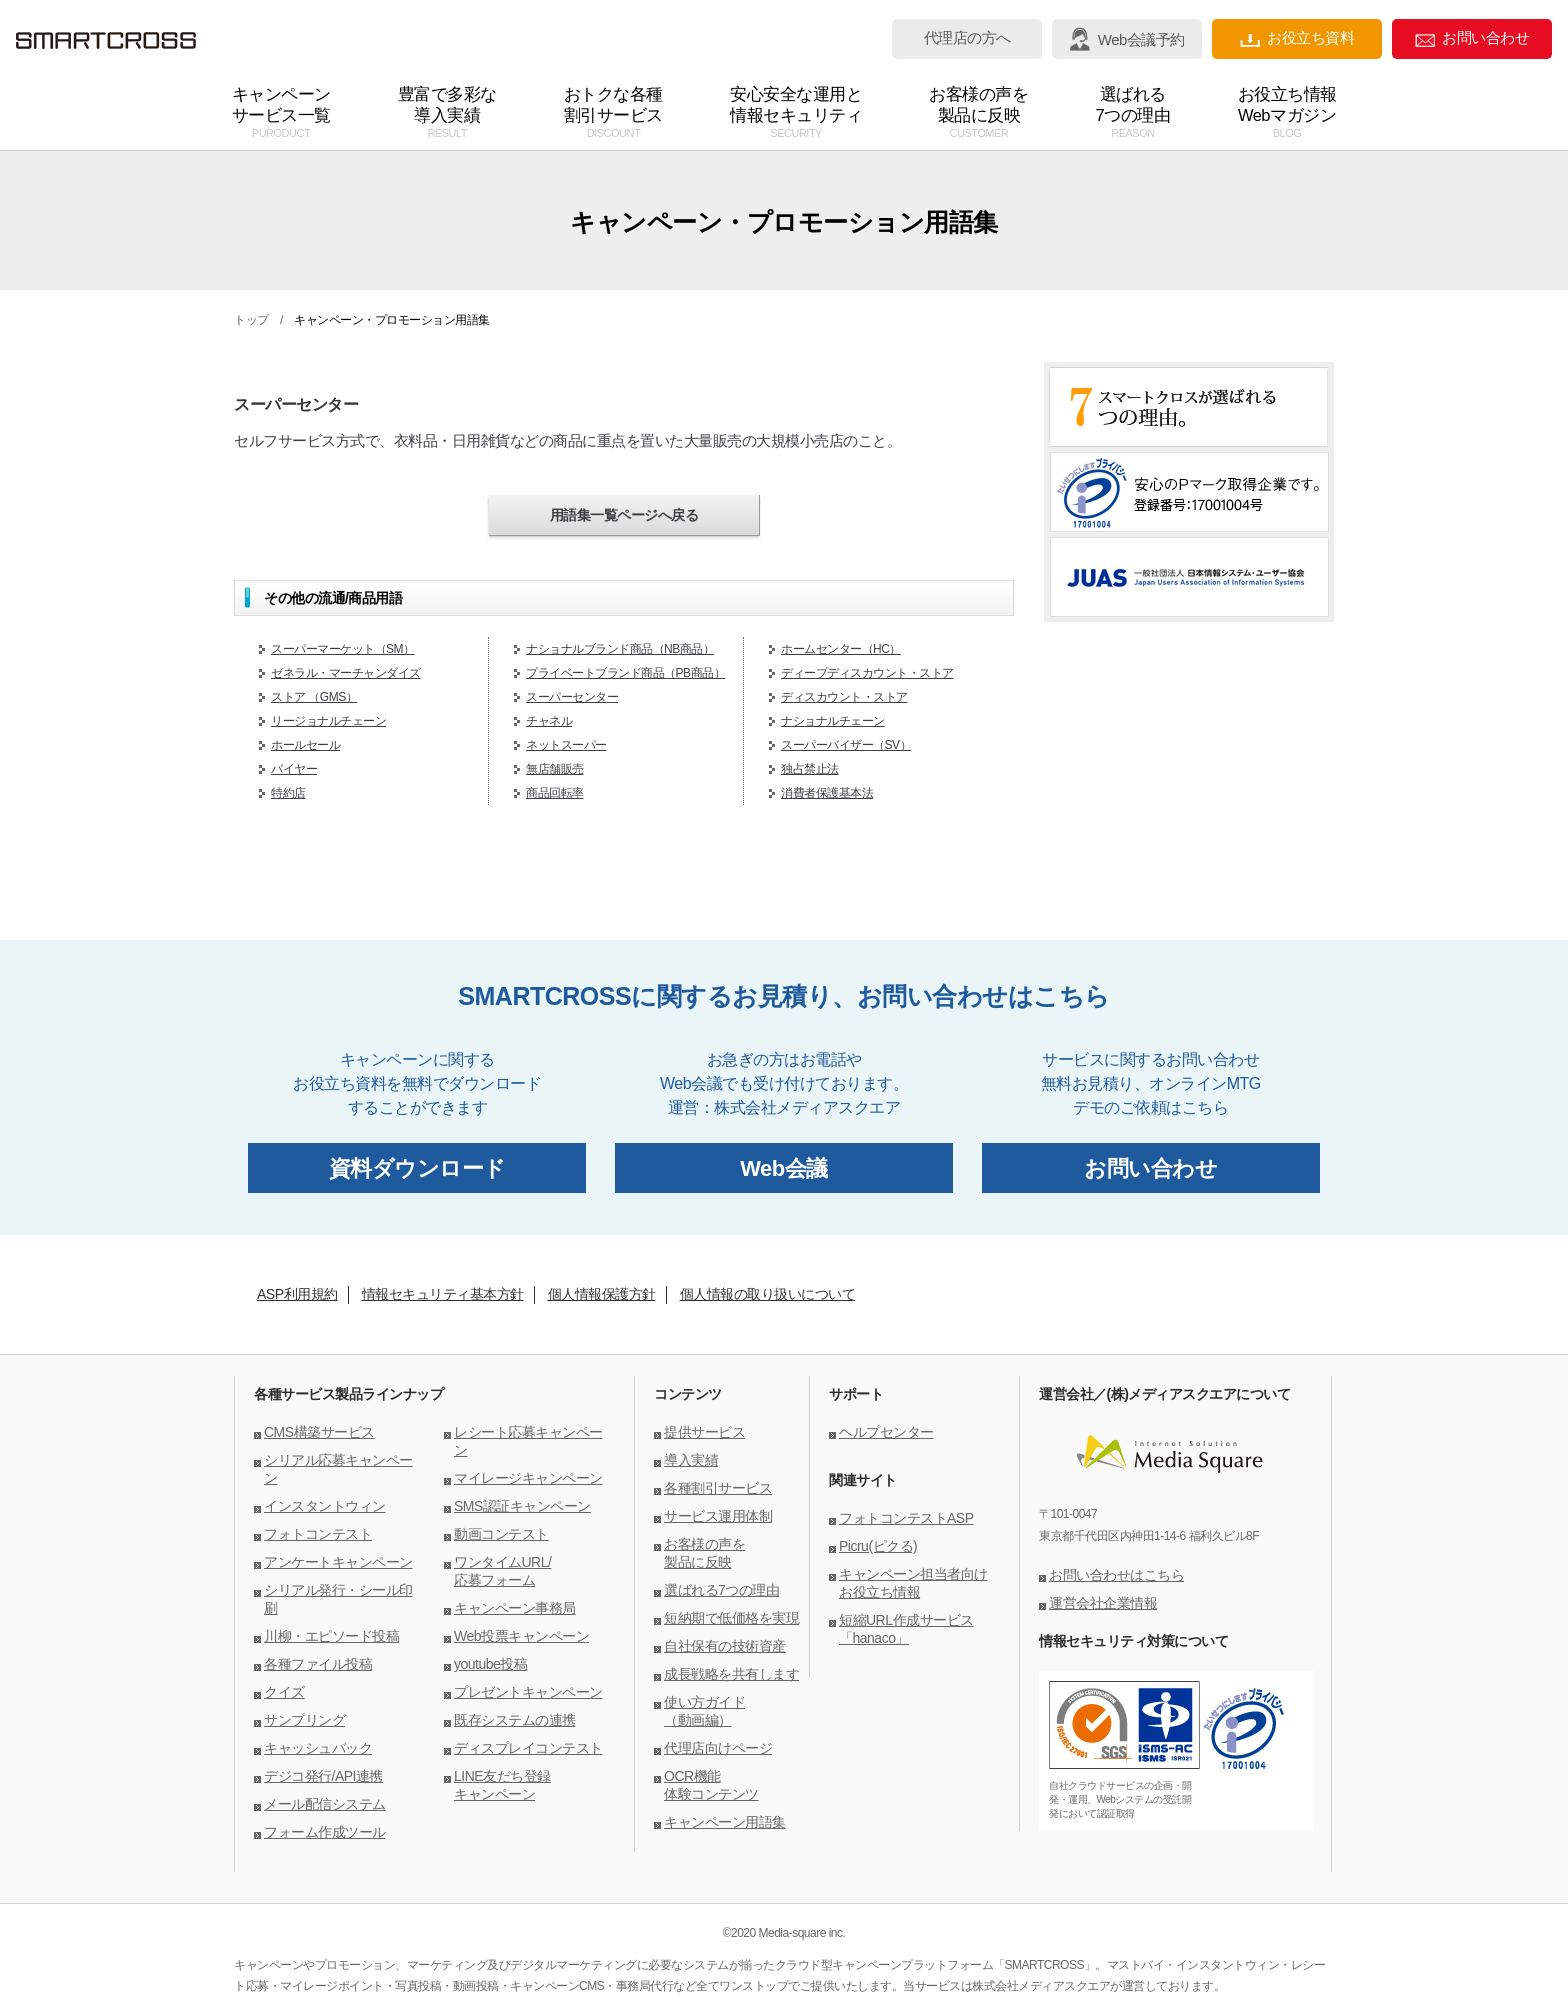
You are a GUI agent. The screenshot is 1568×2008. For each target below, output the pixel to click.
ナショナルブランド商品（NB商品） (620, 649)
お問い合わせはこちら (1116, 1575)
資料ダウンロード (417, 1168)
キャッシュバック (318, 1748)
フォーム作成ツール (325, 1832)
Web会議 (784, 1168)
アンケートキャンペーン (338, 1562)
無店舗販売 (555, 769)
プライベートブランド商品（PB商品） (625, 673)
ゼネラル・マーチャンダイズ (346, 673)
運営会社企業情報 (1103, 1603)
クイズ (284, 1692)
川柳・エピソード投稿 (331, 1636)
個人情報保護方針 (602, 1294)
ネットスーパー (566, 745)
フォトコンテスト (318, 1534)
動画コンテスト (501, 1534)
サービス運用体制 (718, 1516)
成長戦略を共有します (731, 1674)
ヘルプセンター (886, 1432)
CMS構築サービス (319, 1432)
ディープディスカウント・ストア (867, 673)
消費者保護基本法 (827, 793)
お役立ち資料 (1297, 38)
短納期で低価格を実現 (731, 1618)
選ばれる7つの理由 (721, 1590)
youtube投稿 (490, 1664)
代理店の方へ (967, 38)
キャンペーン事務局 (515, 1608)
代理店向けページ (718, 1748)
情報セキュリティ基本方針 (443, 1294)
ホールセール (305, 745)
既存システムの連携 (515, 1720)
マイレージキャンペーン (528, 1478)
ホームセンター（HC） (841, 649)
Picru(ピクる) (878, 1546)
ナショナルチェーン (833, 721)
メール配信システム (325, 1804)
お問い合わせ (1472, 38)
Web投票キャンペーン (521, 1636)
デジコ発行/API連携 (323, 1776)
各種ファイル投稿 (318, 1664)
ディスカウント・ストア (844, 697)
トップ (251, 320)
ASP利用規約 (297, 1294)
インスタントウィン (325, 1506)
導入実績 (691, 1460)
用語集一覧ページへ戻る (624, 515)
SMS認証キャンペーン (522, 1506)
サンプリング (304, 1720)
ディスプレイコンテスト (528, 1748)
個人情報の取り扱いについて (768, 1294)
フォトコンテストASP (906, 1518)
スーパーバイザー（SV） (846, 745)
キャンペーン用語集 (725, 1822)
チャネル (549, 721)
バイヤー (294, 769)
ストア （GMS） (314, 697)
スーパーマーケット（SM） (343, 649)
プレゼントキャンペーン (528, 1692)
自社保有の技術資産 (725, 1646)
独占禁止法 (810, 769)
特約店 (288, 793)
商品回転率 (555, 793)
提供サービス (704, 1432)
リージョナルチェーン (328, 721)
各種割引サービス (718, 1488)
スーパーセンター (572, 697)
